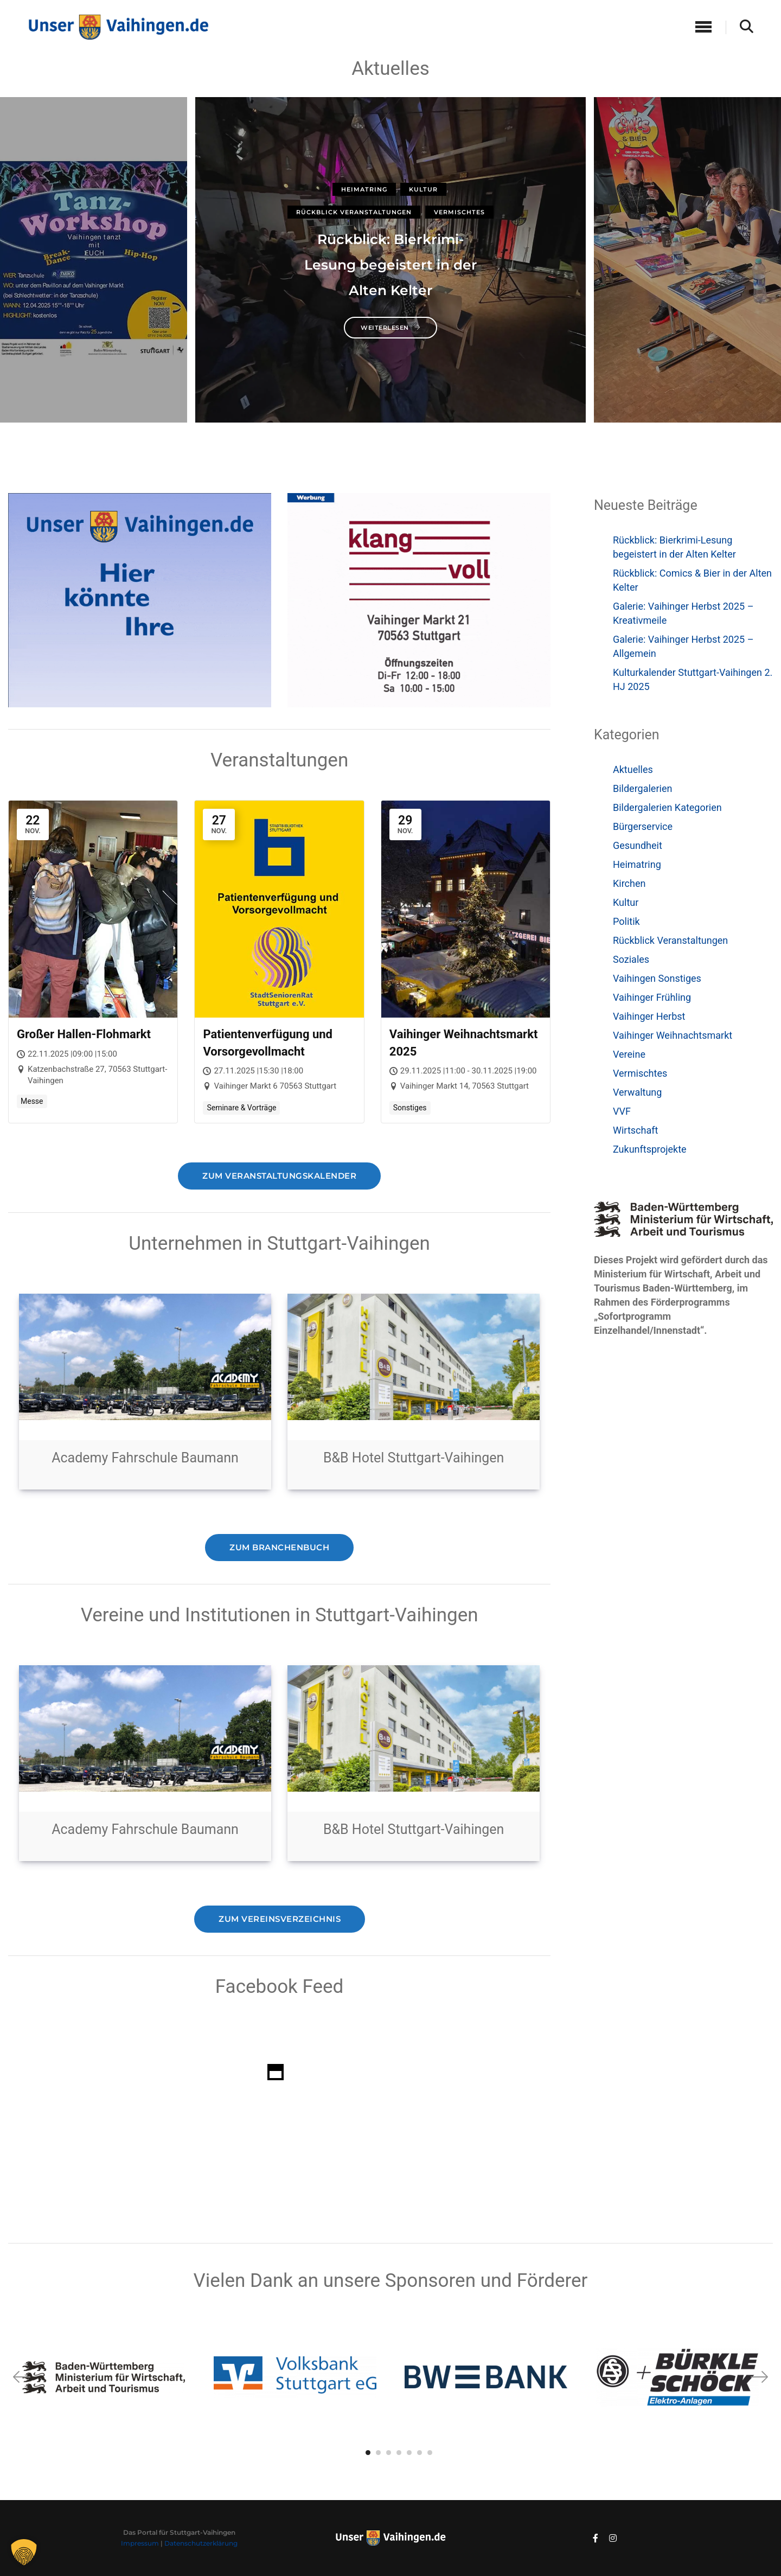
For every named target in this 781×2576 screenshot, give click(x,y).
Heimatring (364, 189)
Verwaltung (637, 1092)
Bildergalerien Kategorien (667, 807)
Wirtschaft (635, 1130)
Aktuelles (633, 769)
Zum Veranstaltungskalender (279, 1175)
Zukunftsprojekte (650, 1149)
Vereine (629, 1054)
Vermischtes (459, 212)
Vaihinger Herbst (649, 1016)
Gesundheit (637, 845)
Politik (626, 921)
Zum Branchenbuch (279, 1547)
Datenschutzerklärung (201, 2543)
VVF (622, 1111)
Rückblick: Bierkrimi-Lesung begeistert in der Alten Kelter (390, 264)
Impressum (140, 2543)
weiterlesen (390, 327)
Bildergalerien (642, 788)
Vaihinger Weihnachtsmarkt (672, 1035)
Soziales (631, 959)
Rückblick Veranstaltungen (354, 212)
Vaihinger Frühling (652, 997)
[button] (759, 2377)
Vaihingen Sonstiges (657, 978)
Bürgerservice (643, 826)
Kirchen (629, 883)
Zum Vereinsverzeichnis (279, 1918)
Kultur (423, 189)
